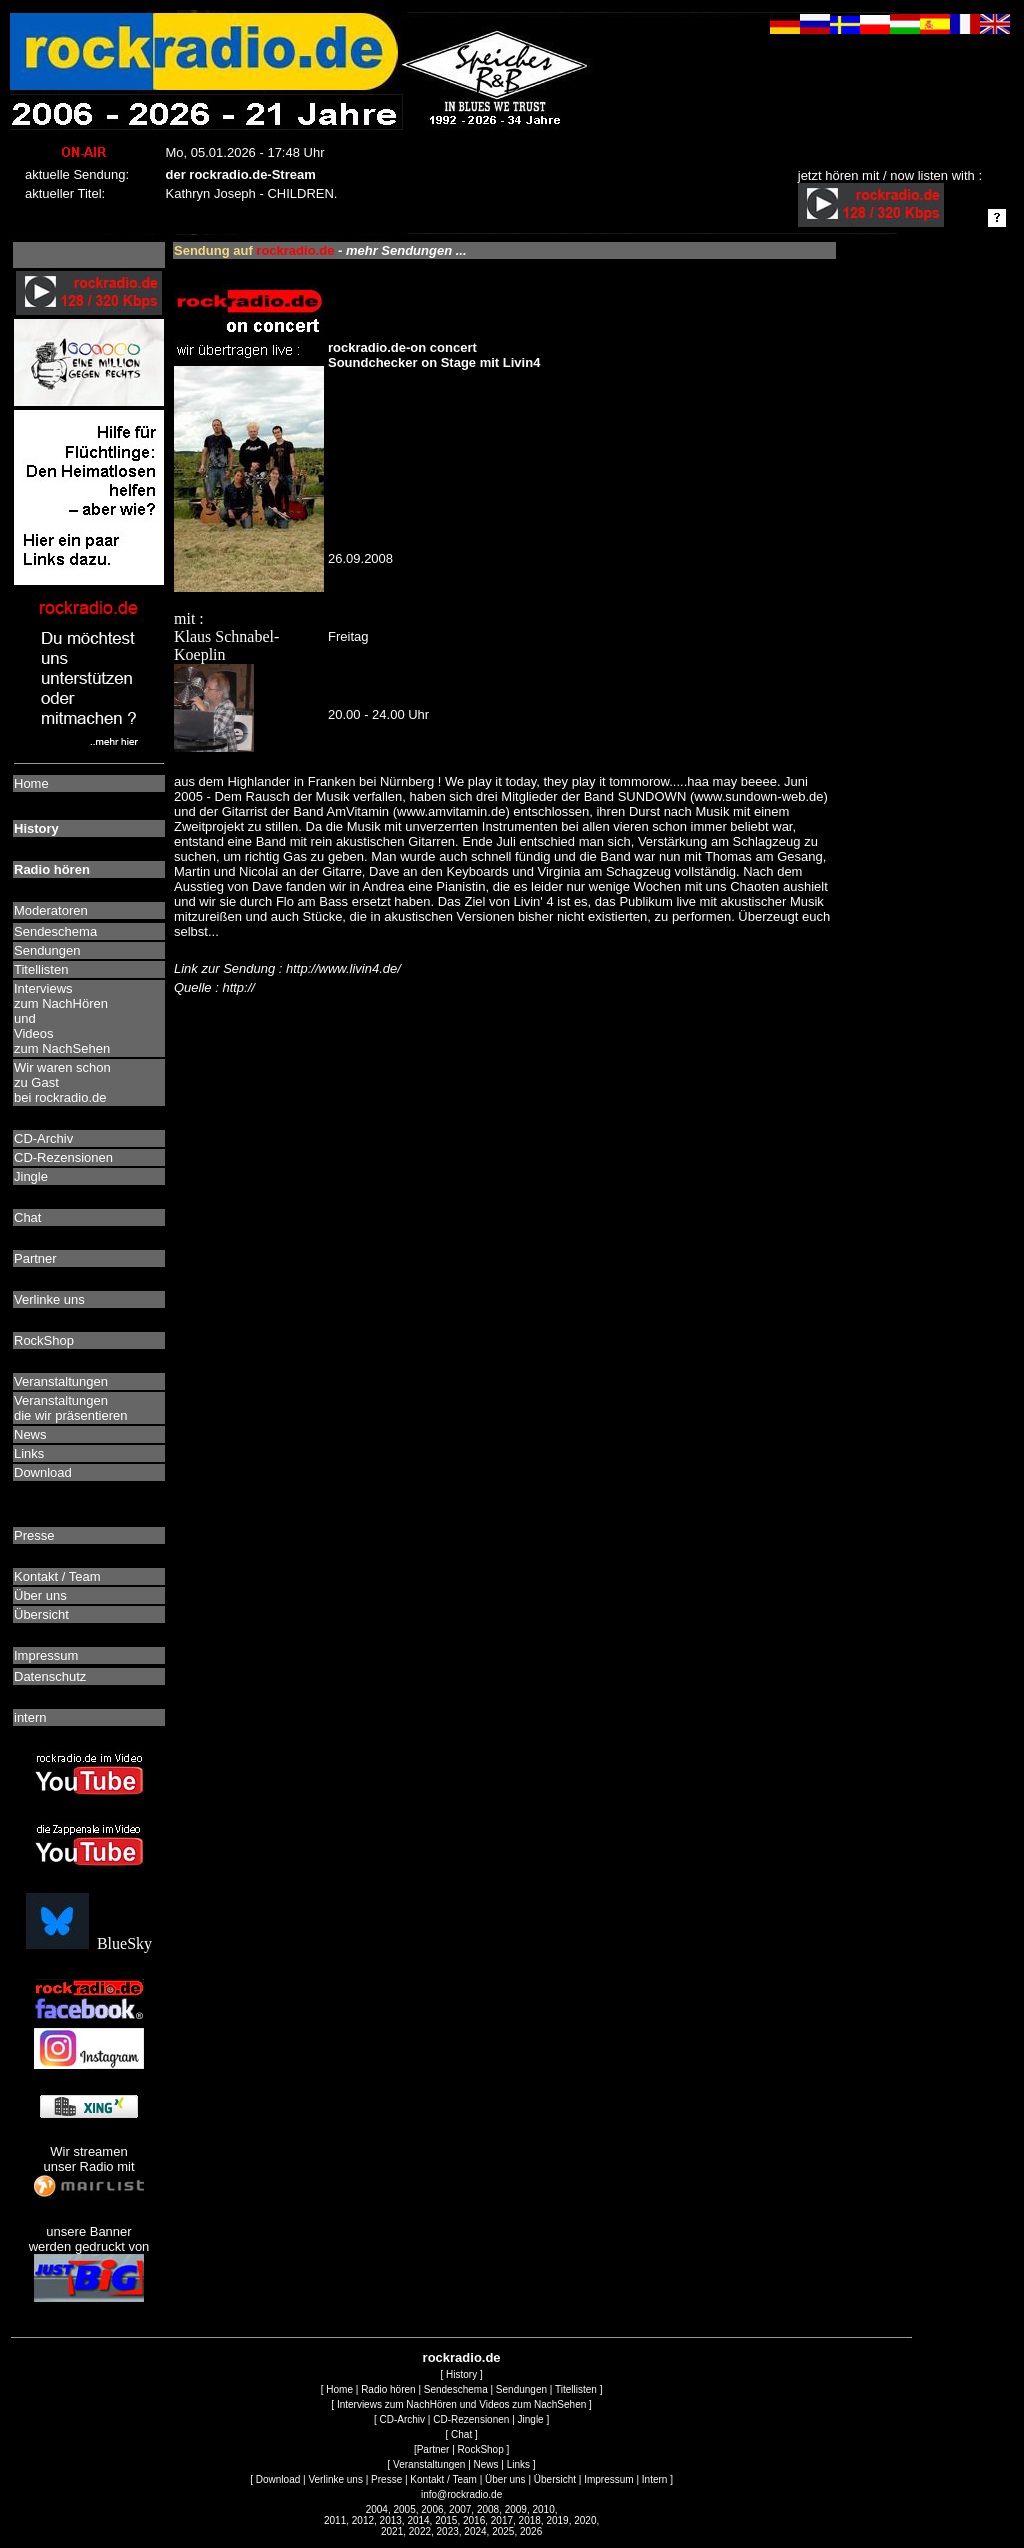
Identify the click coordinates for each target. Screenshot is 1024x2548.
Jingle (531, 2419)
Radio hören (388, 2389)
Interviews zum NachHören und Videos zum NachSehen (461, 2404)
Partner (433, 2449)
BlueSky (89, 1943)
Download (278, 2479)
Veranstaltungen (429, 2464)
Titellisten (576, 2389)
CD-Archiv (403, 2419)
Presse (386, 2479)
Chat (461, 2434)
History (461, 2374)
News (486, 2464)
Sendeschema (456, 2389)
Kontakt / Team (443, 2479)
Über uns (505, 2479)
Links (518, 2464)
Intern (655, 2479)
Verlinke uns (335, 2479)
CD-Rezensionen (471, 2419)
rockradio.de (462, 2357)
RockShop (481, 2449)
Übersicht (555, 2479)
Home (339, 2389)
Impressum (608, 2479)
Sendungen (521, 2389)
